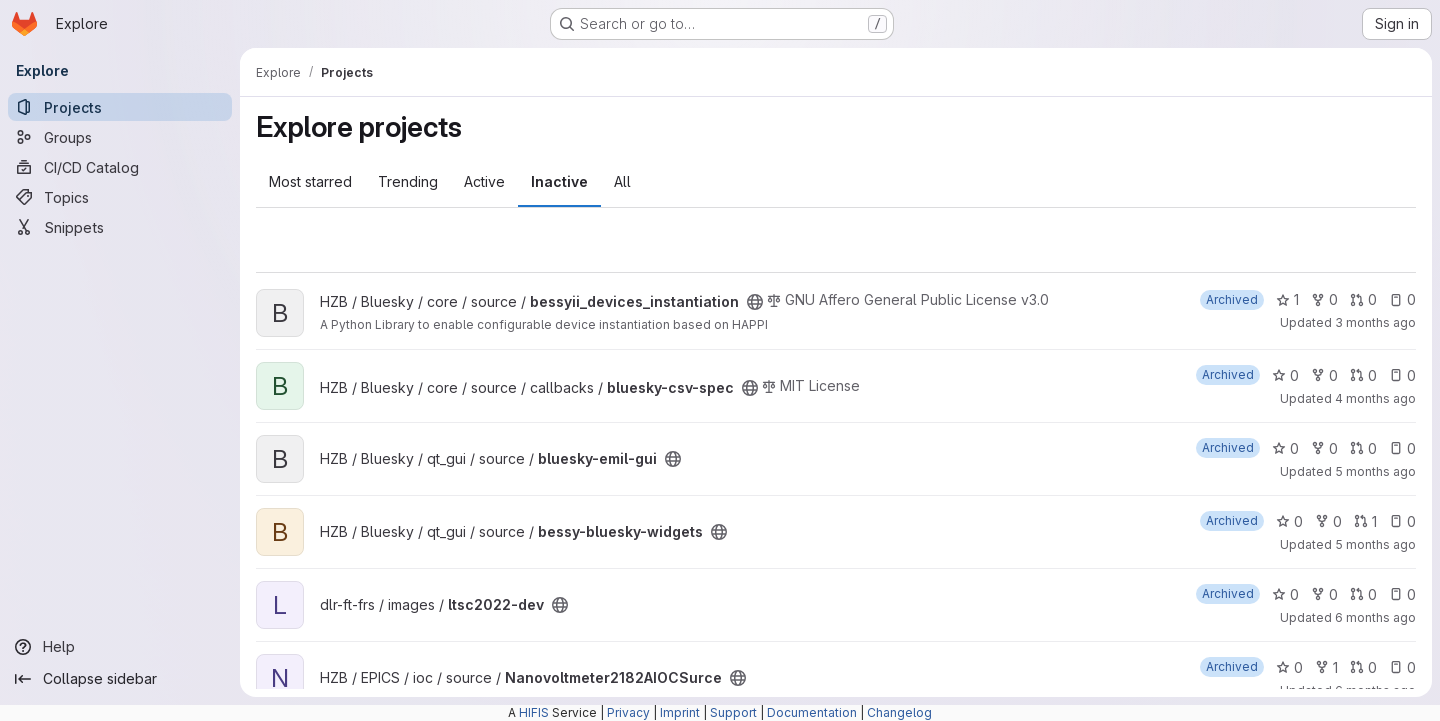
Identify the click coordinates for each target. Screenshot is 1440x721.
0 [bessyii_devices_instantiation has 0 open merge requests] (1363, 299)
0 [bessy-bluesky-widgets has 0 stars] (1289, 521)
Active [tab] (484, 181)
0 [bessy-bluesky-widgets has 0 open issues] (1402, 521)
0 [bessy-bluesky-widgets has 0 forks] (1328, 521)
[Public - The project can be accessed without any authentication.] (755, 302)
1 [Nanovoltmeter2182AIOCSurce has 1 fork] (1326, 667)
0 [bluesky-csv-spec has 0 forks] (1324, 375)
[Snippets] (120, 227)
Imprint (680, 712)
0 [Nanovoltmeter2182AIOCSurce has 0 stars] (1289, 667)
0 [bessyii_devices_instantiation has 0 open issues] (1402, 299)
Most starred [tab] (310, 181)
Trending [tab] (408, 181)
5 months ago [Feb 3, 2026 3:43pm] (1375, 471)
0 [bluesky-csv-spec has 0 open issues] (1402, 375)
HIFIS (534, 712)
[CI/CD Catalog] (120, 167)
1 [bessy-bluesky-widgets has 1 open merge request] (1365, 521)
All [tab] (622, 181)
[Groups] (120, 137)
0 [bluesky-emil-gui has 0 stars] (1285, 448)
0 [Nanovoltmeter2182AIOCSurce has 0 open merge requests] (1363, 667)
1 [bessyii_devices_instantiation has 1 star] (1287, 299)
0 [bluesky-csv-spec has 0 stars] (1285, 375)
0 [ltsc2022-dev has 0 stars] (1285, 594)
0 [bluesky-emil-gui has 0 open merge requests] (1363, 448)
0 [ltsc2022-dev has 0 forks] (1324, 594)
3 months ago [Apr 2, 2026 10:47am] (1375, 322)
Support (733, 712)
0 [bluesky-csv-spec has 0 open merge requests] (1363, 375)
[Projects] (120, 107)
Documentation (812, 712)
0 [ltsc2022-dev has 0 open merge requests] (1363, 594)
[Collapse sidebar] (120, 679)
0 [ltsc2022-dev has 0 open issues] (1402, 594)
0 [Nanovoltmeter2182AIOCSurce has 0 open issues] (1402, 667)
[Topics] (120, 197)
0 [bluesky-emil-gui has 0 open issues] (1402, 448)
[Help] (120, 647)
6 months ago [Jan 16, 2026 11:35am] (1375, 617)
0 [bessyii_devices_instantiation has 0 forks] (1324, 299)
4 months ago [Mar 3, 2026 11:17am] (1375, 398)
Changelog (899, 712)
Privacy (628, 712)
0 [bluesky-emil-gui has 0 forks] (1324, 448)
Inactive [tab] (559, 181)
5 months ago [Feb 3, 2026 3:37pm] (1375, 544)
